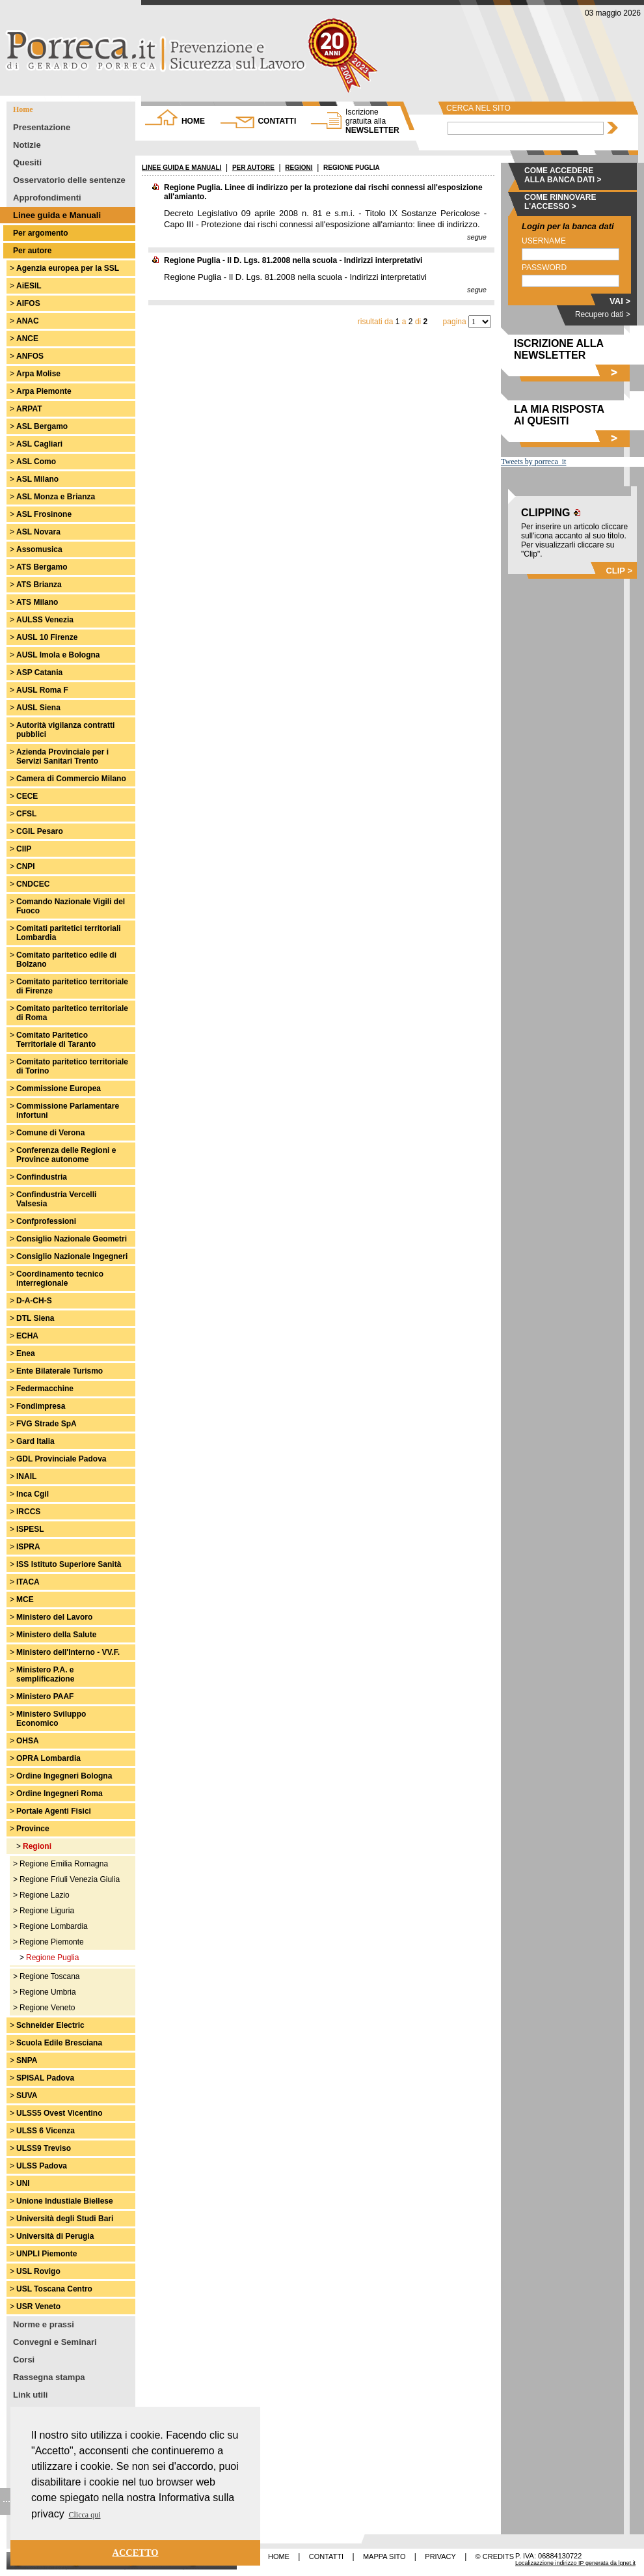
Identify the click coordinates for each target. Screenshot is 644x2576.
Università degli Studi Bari (64, 2218)
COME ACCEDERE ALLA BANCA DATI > (563, 175)
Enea (25, 1353)
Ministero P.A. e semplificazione (45, 1674)
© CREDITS (495, 2556)
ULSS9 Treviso (43, 2148)
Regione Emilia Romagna (64, 1863)
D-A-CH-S (34, 1300)
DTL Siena (35, 1318)
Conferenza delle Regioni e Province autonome (66, 1155)
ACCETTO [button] (136, 2552)
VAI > (620, 301)
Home (23, 109)
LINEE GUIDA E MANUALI (181, 167)
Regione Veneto (47, 2007)
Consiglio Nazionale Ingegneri (71, 1256)
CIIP (23, 848)
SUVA (26, 2095)
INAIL (26, 1476)
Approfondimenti (47, 197)
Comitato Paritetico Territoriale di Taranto (56, 1040)
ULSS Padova (41, 2165)
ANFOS (30, 356)
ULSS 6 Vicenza (45, 2130)
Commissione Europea (58, 1088)
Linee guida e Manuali (57, 215)
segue (477, 237)
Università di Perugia (55, 2236)
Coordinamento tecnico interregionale (59, 1278)
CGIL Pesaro (39, 831)
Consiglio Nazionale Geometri (71, 1238)
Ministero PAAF (45, 1696)
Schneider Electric (50, 2025)
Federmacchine (45, 1388)
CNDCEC (32, 884)
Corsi (23, 2359)
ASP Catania (39, 672)
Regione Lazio (45, 1895)
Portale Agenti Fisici (53, 1811)
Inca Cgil (32, 1494)
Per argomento (40, 233)
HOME (193, 121)
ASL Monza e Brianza (55, 496)
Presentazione (41, 127)
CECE (27, 796)
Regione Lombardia (54, 1926)
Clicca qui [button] (85, 2514)
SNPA (26, 2060)
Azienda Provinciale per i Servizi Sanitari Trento (62, 756)
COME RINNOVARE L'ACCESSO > (560, 202)
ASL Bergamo (42, 426)
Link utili (30, 2395)
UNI (23, 2183)
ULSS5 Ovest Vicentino (59, 2113)
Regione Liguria (47, 1910)
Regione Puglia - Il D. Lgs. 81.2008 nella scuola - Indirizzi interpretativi (293, 260)
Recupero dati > (602, 314)
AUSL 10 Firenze (46, 637)
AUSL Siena (38, 707)
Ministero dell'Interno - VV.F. (68, 1652)
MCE (25, 1599)
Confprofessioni (46, 1221)
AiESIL (29, 285)
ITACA (28, 1581)
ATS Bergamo (41, 567)
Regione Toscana (50, 1976)
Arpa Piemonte (44, 391)
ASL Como (36, 461)
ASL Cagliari (39, 444)
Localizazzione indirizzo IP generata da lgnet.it (575, 2563)
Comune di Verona (50, 1132)
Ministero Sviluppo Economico (51, 1719)
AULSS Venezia (45, 619)
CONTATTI (277, 121)
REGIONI (298, 167)
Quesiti (27, 162)
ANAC (27, 320)
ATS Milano (37, 602)
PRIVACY (440, 2556)
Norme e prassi (43, 2324)
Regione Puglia (52, 1957)
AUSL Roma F (42, 690)
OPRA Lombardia (48, 1758)
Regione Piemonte (52, 1941)
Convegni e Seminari (55, 2342)
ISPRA (28, 1546)
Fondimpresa (40, 1406)
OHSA (27, 1740)
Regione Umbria (48, 1992)
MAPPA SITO (384, 2556)
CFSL (26, 813)
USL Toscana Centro (54, 2288)
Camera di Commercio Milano (71, 778)
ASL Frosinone (44, 514)
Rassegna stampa (49, 2377)
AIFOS (28, 303)
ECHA (27, 1335)
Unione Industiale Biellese (64, 2201)
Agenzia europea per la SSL (67, 268)
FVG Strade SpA (46, 1423)
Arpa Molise (38, 373)
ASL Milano (37, 479)
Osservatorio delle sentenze (69, 180)
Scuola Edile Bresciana (59, 2042)
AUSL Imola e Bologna (58, 654)
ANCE (27, 338)
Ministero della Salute (56, 1634)
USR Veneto (38, 2306)
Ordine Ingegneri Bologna (64, 1775)
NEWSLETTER (372, 121)
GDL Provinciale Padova (61, 1458)
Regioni (37, 1846)
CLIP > (619, 570)
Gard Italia (35, 1441)
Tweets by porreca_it (533, 461)
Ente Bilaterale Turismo (59, 1371)
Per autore (32, 250)
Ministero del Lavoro (54, 1617)
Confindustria (41, 1177)
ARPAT (29, 408)
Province (32, 1828)
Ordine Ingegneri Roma (59, 1793)
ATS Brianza (39, 584)
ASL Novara (38, 531)
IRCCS (28, 1511)
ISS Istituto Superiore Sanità (68, 1564)
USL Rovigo (38, 2271)
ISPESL (30, 1529)
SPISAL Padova (45, 2078)
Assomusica (39, 549)
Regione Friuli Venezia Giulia (70, 1879)
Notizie (27, 145)
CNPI (25, 866)
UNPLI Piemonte (46, 2253)
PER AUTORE (253, 167)
